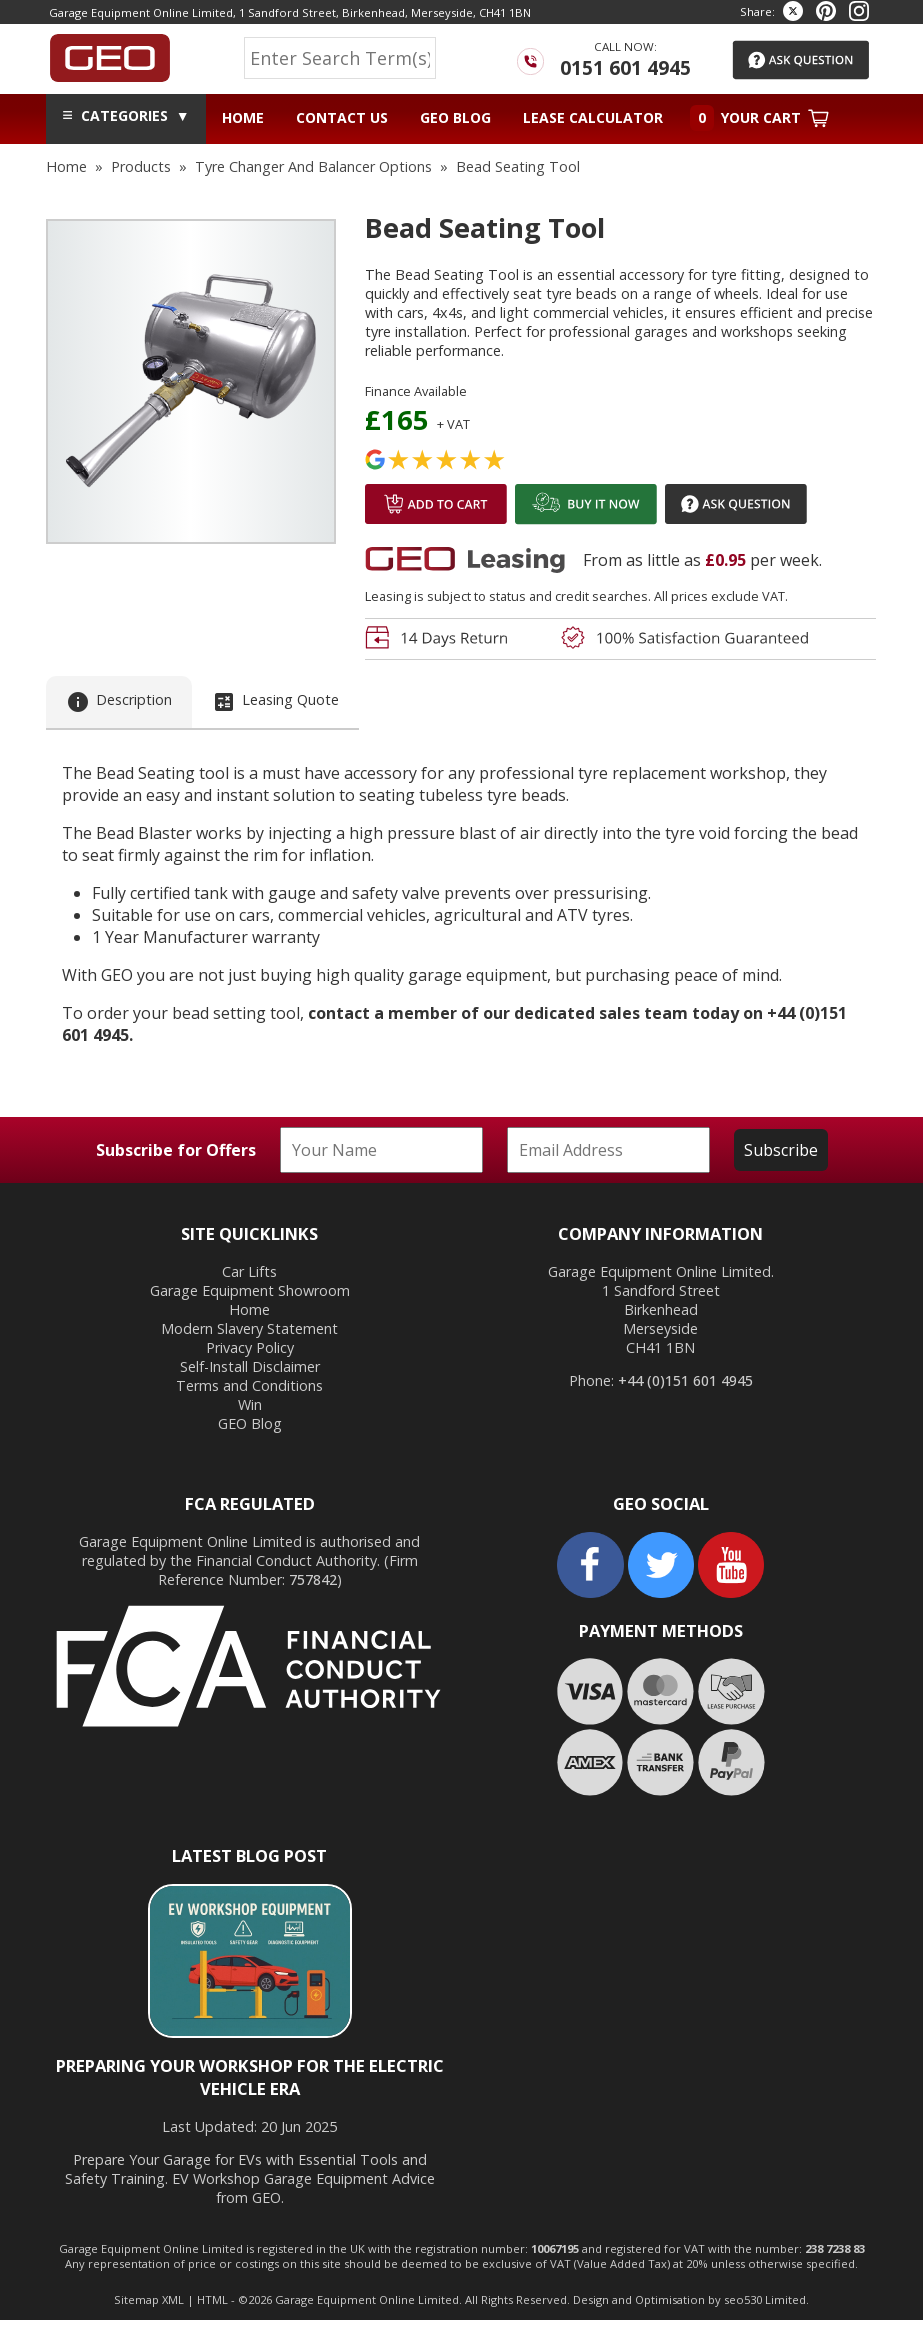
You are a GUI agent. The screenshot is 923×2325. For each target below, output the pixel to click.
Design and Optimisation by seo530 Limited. (691, 2304)
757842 (313, 1583)
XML (173, 2304)
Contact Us (342, 117)
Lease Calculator (593, 117)
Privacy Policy (250, 1351)
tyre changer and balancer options (313, 166)
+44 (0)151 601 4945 (685, 1385)
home (66, 166)
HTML (212, 2304)
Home (243, 117)
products (141, 166)
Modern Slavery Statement (249, 1332)
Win (250, 1408)
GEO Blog (455, 117)
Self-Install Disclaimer (250, 1370)
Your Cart (759, 118)
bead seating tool (518, 166)
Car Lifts (249, 1275)
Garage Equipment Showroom (250, 1294)
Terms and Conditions (249, 1389)
